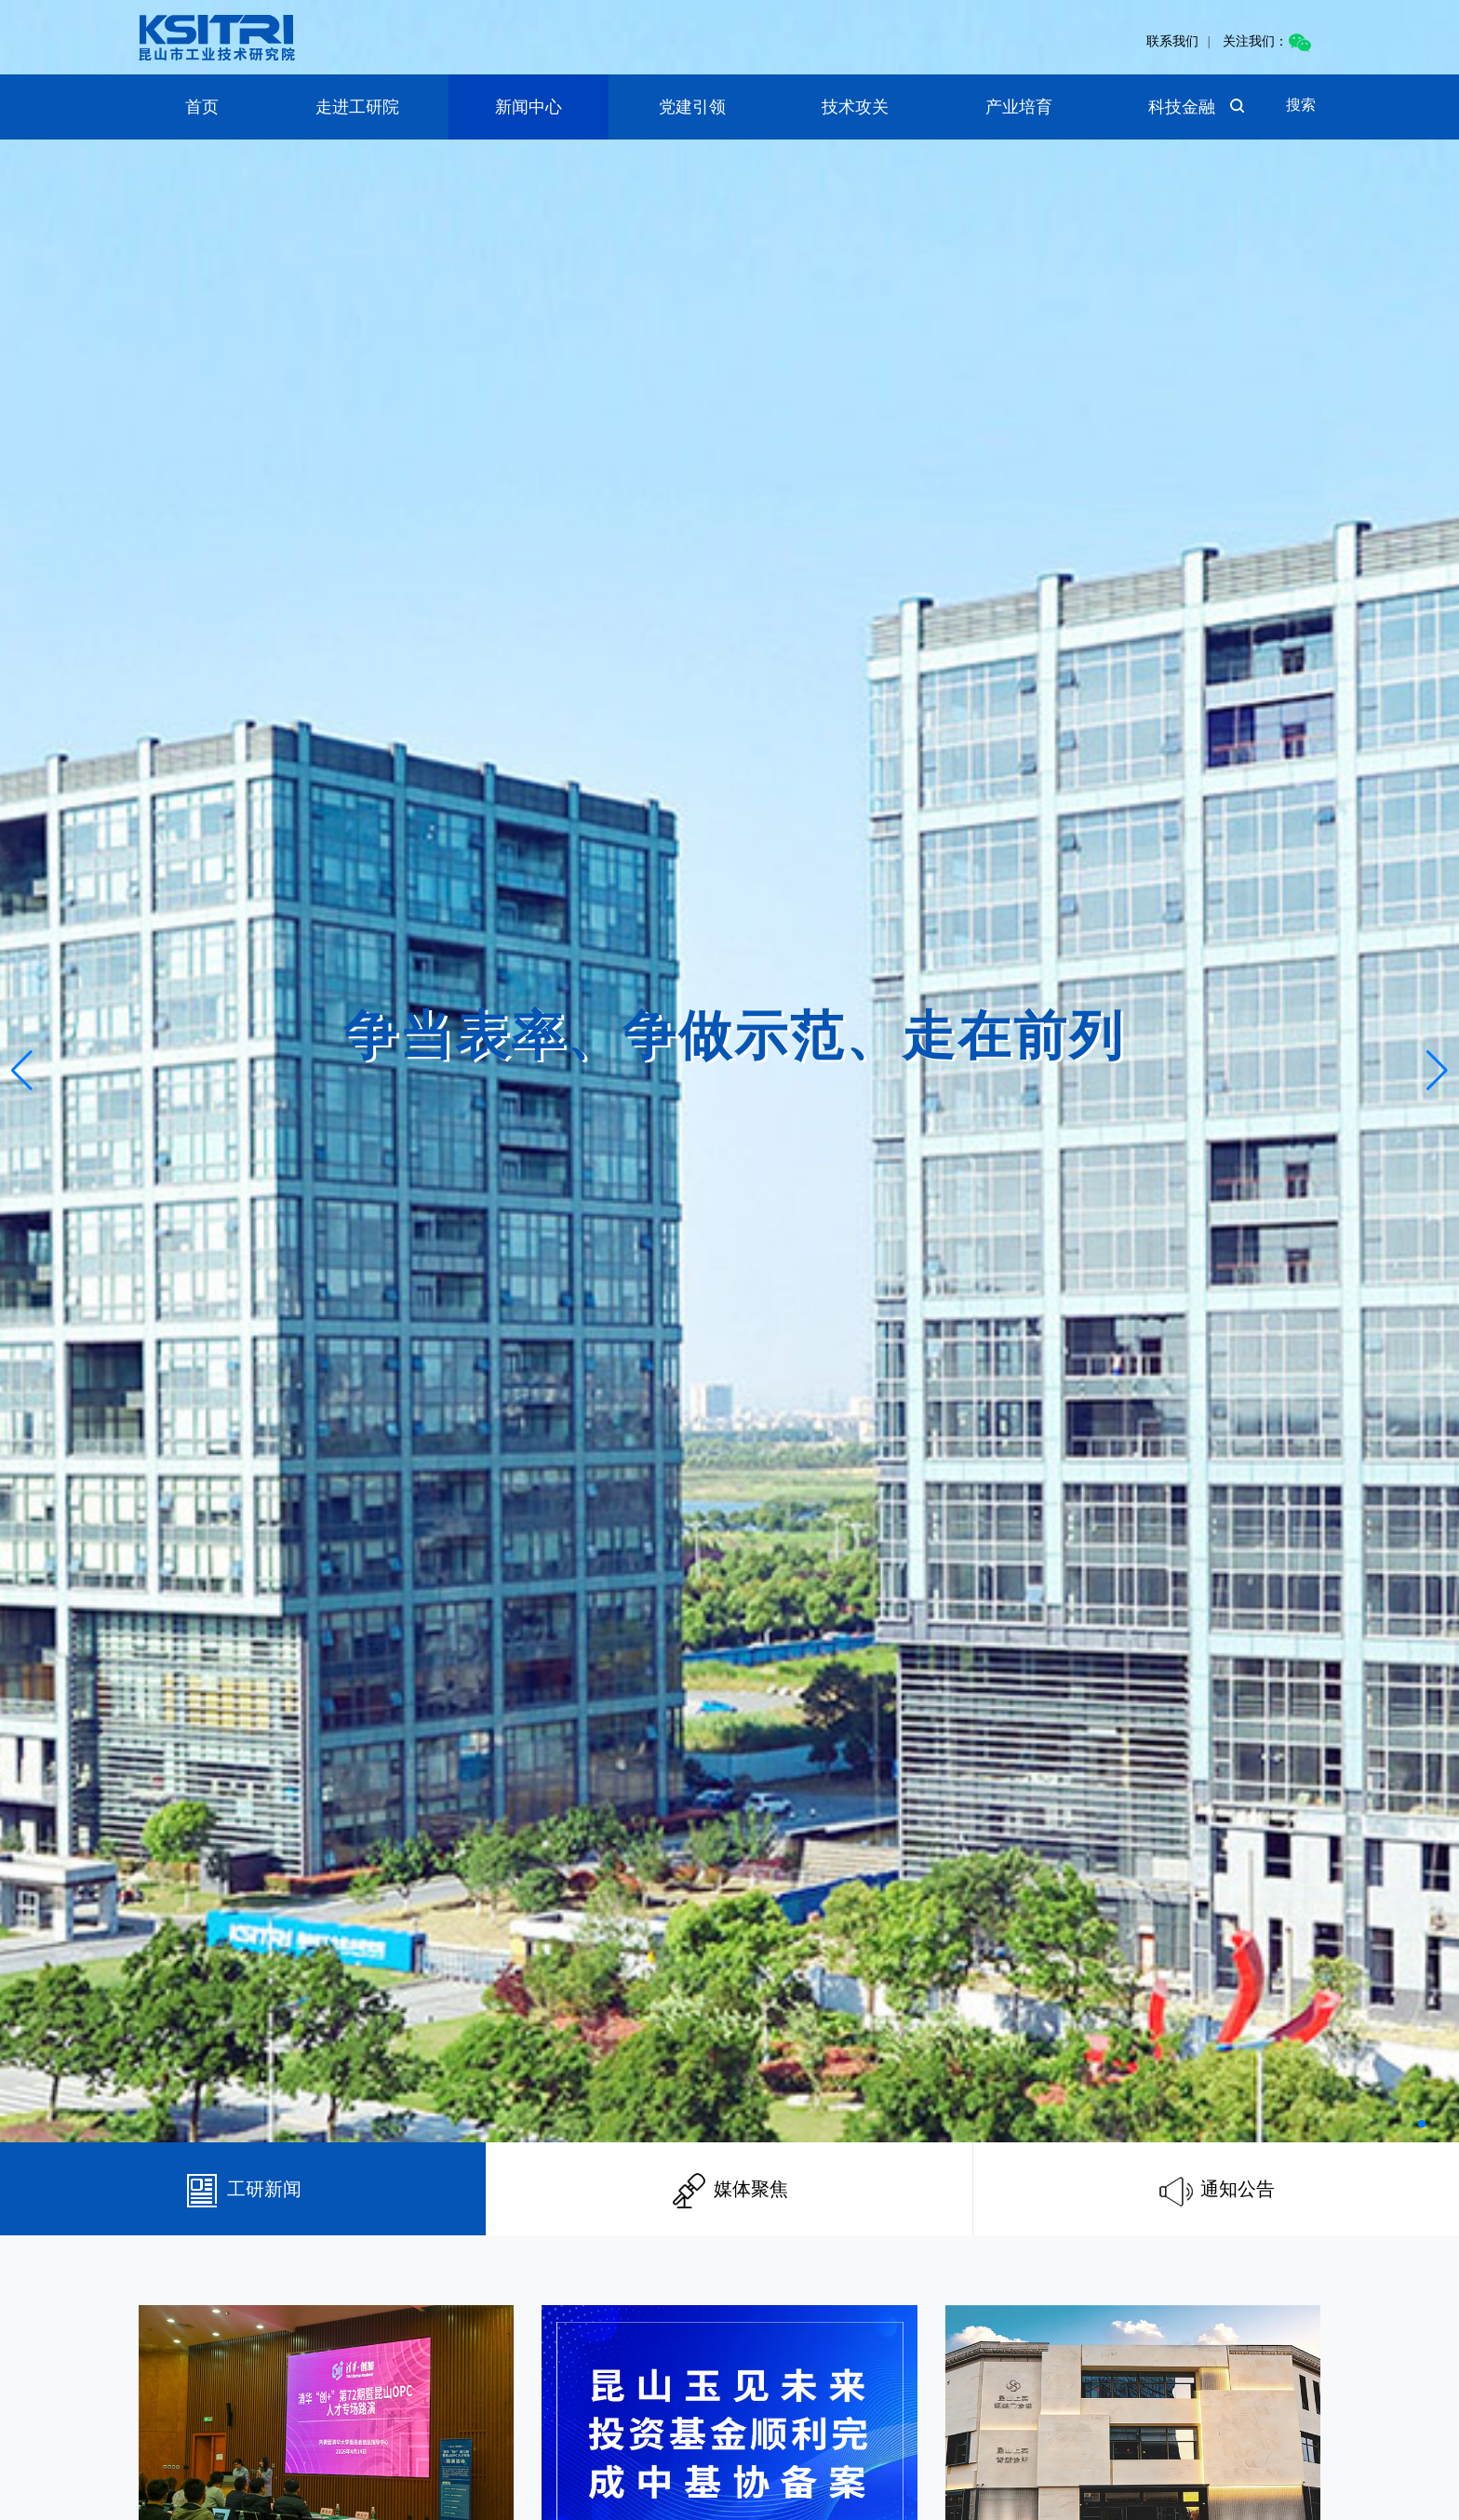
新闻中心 (528, 107)
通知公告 (1216, 2188)
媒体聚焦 (730, 2188)
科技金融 (1181, 107)
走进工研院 (357, 107)
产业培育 (1018, 107)
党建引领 (692, 107)
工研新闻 (243, 2188)
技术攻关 (855, 107)
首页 (202, 107)
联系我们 (1172, 41)
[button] (1422, 2123)
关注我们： (1267, 41)
